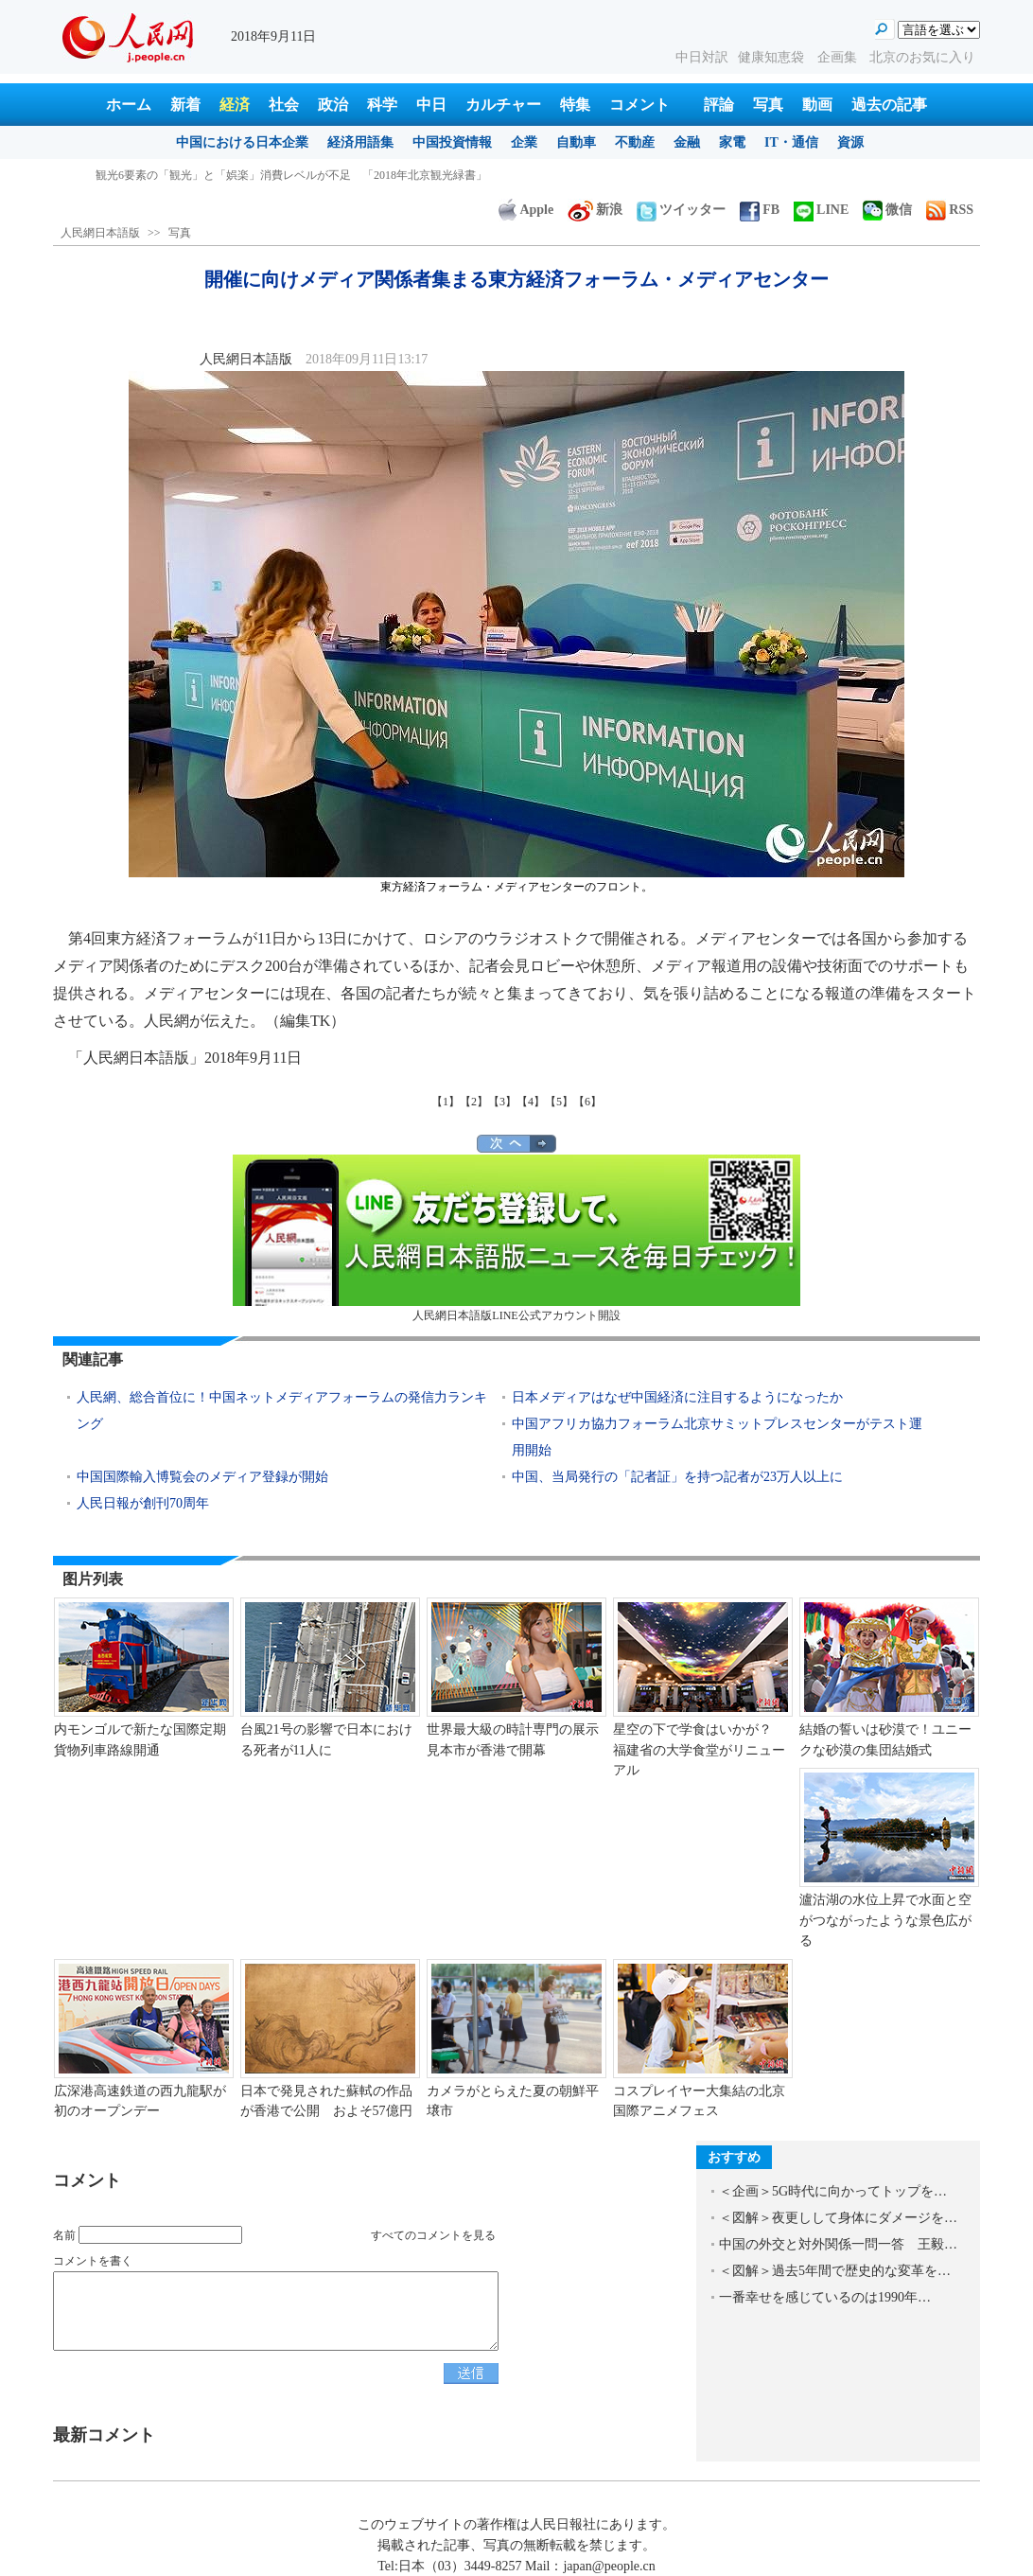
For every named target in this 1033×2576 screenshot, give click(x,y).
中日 (431, 105)
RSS (949, 210)
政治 (333, 105)
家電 (732, 142)
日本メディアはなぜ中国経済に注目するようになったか (677, 1397)
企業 (524, 142)
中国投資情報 (452, 142)
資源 (850, 142)
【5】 (559, 1101)
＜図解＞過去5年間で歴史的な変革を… (835, 2271)
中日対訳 (701, 57)
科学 (382, 105)
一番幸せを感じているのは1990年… (825, 2297)
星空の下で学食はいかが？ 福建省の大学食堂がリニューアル (699, 1749)
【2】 (474, 1101)
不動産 (635, 142)
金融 (687, 142)
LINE (821, 210)
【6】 (587, 1101)
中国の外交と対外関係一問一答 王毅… (838, 2244)
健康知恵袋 (773, 57)
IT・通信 (791, 142)
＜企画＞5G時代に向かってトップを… (833, 2191)
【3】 (502, 1101)
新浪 (595, 210)
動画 (817, 105)
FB (759, 210)
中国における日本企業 (242, 142)
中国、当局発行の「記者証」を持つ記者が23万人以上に (677, 1477)
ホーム (128, 105)
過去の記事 (889, 105)
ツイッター (681, 210)
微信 (887, 210)
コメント (639, 105)
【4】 (530, 1101)
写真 (768, 105)
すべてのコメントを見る (433, 2235)
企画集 (839, 57)
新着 (185, 105)
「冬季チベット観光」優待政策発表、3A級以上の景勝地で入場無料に (273, 175)
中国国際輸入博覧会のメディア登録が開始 (202, 1477)
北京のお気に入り (922, 57)
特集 (575, 105)
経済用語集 (360, 142)
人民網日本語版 (100, 232)
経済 (234, 105)
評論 (719, 105)
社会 (284, 105)
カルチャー (503, 105)
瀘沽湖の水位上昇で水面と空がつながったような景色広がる (885, 1920)
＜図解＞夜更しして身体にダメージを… (838, 2218)
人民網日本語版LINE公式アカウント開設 (516, 1238)
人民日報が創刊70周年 (143, 1503)
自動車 (576, 142)
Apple (526, 210)
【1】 (445, 1101)
